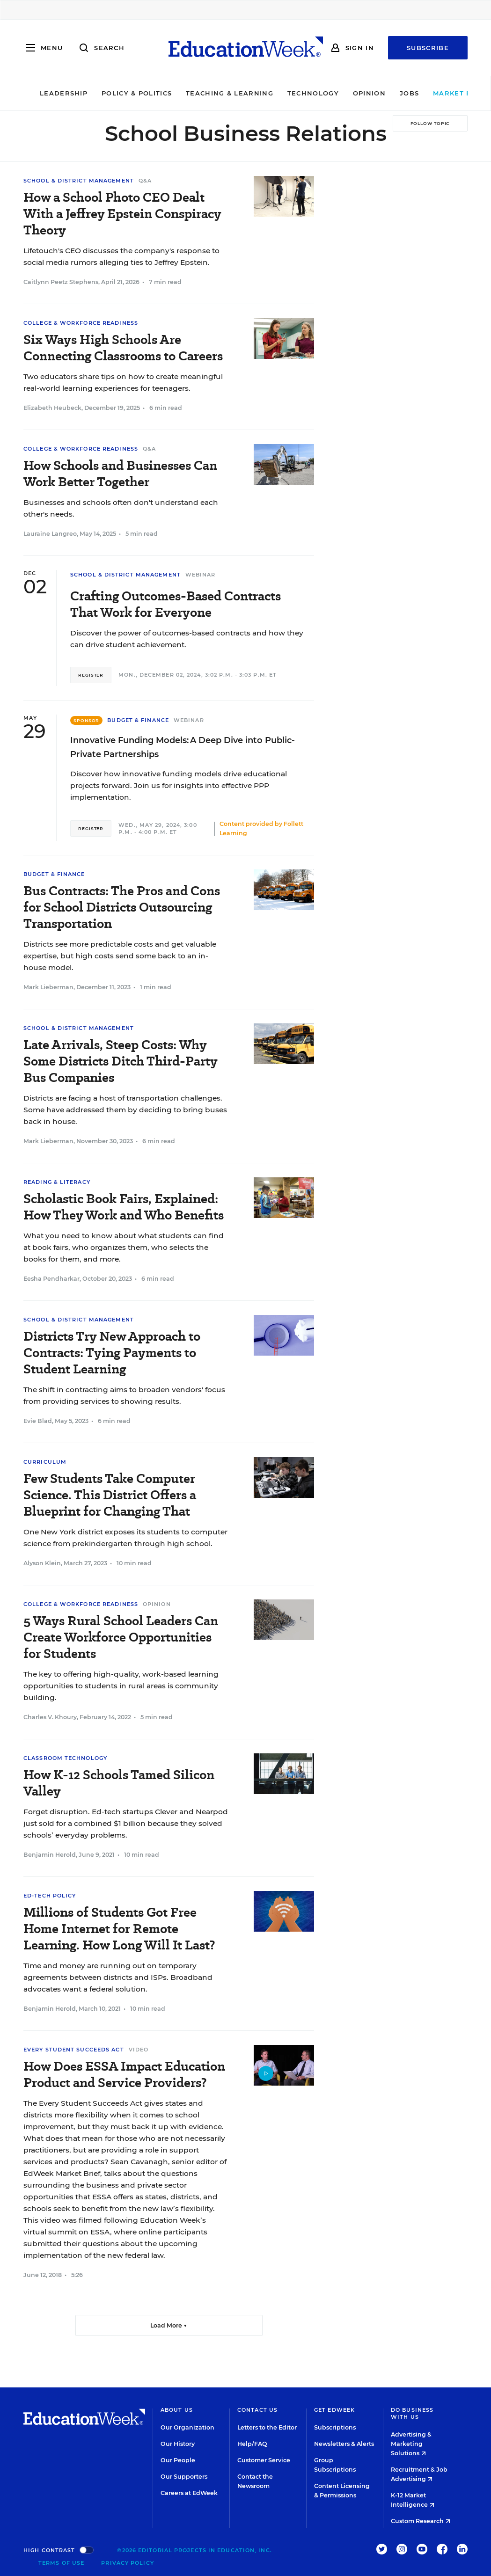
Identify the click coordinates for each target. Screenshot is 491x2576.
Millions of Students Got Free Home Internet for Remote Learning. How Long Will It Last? (119, 1928)
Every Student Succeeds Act (73, 2049)
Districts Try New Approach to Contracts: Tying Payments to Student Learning (111, 1352)
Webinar (200, 574)
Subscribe (428, 47)
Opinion (346, 93)
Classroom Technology (65, 1758)
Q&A (145, 180)
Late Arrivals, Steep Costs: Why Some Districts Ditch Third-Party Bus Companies (120, 1061)
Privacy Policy (127, 2563)
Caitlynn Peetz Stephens (60, 281)
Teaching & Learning (207, 93)
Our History (178, 2443)
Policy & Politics (114, 93)
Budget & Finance (138, 720)
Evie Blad (37, 1420)
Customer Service (263, 2460)
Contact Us (257, 2410)
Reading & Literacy (56, 1182)
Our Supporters (184, 2476)
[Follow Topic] (430, 123)
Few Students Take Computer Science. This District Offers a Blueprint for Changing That (109, 1494)
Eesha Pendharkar (51, 1278)
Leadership (41, 93)
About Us (177, 2410)
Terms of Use (61, 2563)
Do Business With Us (412, 2413)
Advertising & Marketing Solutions (411, 2444)
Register (90, 675)
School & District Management (78, 180)
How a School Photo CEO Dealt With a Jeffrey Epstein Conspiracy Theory (122, 213)
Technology (290, 93)
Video (139, 2049)
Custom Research (420, 2521)
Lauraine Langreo (50, 533)
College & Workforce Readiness (80, 323)
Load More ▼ (168, 2325)
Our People (178, 2460)
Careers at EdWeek (189, 2492)
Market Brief (442, 93)
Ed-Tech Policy (49, 1895)
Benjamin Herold (49, 1854)
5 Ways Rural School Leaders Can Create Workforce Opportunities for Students (120, 1637)
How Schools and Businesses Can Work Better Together (120, 473)
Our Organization (187, 2427)
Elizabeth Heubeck (52, 407)
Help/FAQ (252, 2443)
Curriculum (44, 1462)
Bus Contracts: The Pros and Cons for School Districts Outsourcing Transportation (121, 907)
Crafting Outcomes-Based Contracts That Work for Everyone (175, 604)
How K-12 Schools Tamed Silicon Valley (118, 1782)
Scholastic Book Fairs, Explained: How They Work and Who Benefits (123, 1206)
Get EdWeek (334, 2410)
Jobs (386, 93)
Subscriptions (335, 2427)
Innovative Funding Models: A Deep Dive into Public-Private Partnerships (182, 747)
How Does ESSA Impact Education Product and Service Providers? (124, 2074)
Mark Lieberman (48, 987)
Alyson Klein (42, 1563)
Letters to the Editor (267, 2427)
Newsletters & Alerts (344, 2443)
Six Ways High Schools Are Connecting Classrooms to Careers (123, 347)
